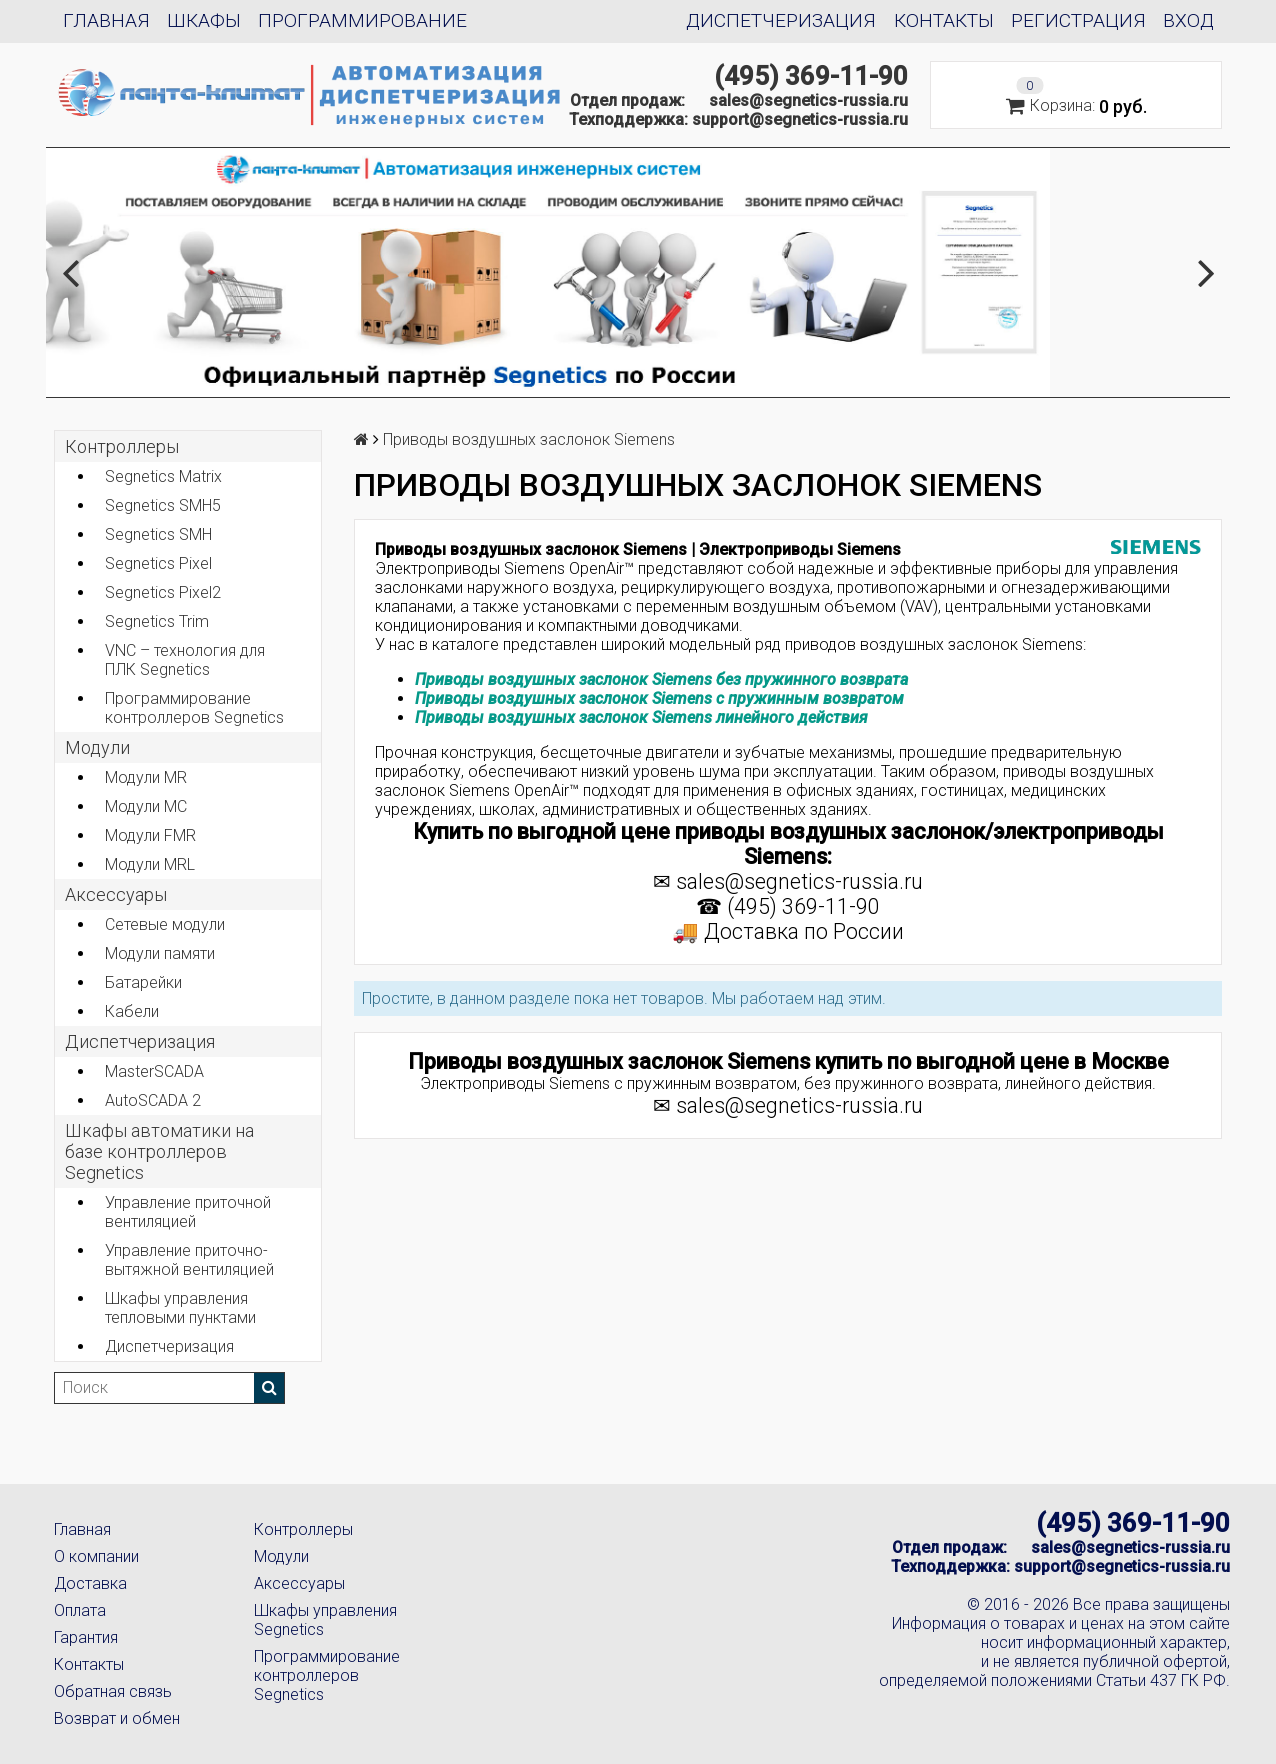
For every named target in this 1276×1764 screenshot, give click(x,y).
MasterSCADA (154, 1071)
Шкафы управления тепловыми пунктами (180, 1308)
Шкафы (204, 20)
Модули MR (146, 777)
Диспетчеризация (781, 20)
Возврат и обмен (117, 1718)
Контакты (944, 20)
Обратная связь (113, 1691)
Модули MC (146, 806)
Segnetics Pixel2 (163, 592)
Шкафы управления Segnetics (325, 1620)
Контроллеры (122, 446)
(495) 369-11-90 (811, 76)
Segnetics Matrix (163, 476)
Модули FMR (150, 835)
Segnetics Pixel (158, 563)
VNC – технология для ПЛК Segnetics (185, 660)
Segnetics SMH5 (163, 505)
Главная (106, 20)
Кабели (132, 1011)
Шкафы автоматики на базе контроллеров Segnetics (159, 1151)
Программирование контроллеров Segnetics (194, 708)
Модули (97, 747)
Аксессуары (299, 1583)
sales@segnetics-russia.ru (808, 100)
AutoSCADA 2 (153, 1100)
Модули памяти (160, 953)
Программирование (362, 20)
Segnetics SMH (158, 534)
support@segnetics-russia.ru (800, 119)
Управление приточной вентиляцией (188, 1212)
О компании (96, 1556)
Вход (1188, 20)
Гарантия (86, 1637)
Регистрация (1078, 20)
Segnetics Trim (157, 621)
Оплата (80, 1610)
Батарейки (143, 982)
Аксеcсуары (116, 894)
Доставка (90, 1583)
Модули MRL (150, 864)
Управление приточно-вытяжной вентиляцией (189, 1260)
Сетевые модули (165, 924)
